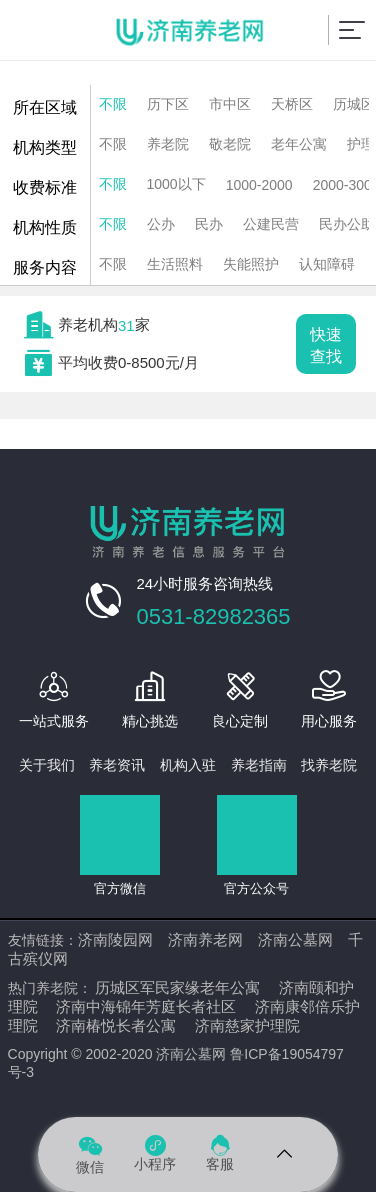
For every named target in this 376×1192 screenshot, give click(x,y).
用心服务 (329, 721)
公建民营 (271, 224)
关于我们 (47, 765)
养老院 (168, 144)
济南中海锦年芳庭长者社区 (146, 1006)
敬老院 (230, 144)
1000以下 (176, 184)
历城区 (354, 104)
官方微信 (120, 888)
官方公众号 (256, 888)
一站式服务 (54, 721)
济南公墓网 (295, 939)
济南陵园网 (115, 939)
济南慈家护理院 (247, 1025)
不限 (113, 104)
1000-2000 (259, 185)
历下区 (168, 104)
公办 (161, 224)
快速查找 (326, 345)
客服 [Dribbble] (220, 1153)
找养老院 (329, 765)
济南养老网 (205, 939)
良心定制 (240, 721)
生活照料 (175, 264)
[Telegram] (285, 1154)
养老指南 (259, 765)
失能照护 (251, 264)
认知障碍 (327, 264)
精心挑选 (150, 721)
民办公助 (347, 224)
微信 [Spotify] (90, 1153)
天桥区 (292, 104)
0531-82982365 (213, 616)
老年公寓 (299, 144)
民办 (209, 224)
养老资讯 (117, 765)
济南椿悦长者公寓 (116, 1025)
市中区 (230, 104)
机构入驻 (188, 765)
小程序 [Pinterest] (155, 1153)
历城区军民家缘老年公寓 (177, 987)
